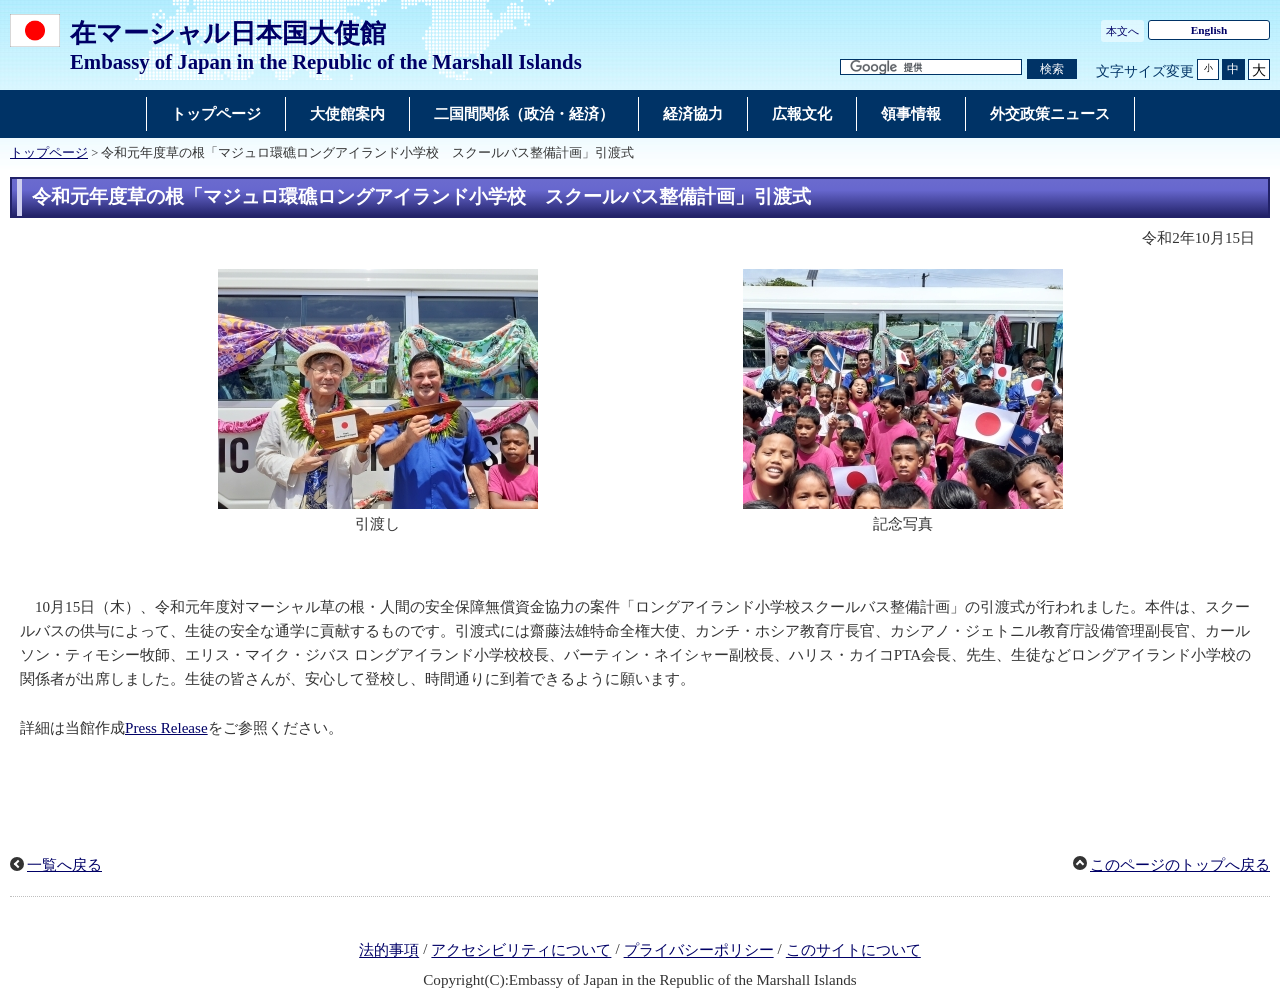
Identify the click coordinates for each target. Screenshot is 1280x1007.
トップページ (49, 153)
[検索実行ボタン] (1052, 69)
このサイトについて (853, 951)
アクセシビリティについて (521, 951)
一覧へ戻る (64, 865)
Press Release (166, 728)
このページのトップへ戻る (1180, 865)
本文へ (1122, 31)
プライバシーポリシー (699, 951)
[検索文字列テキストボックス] (931, 67)
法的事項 (389, 951)
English (1209, 30)
